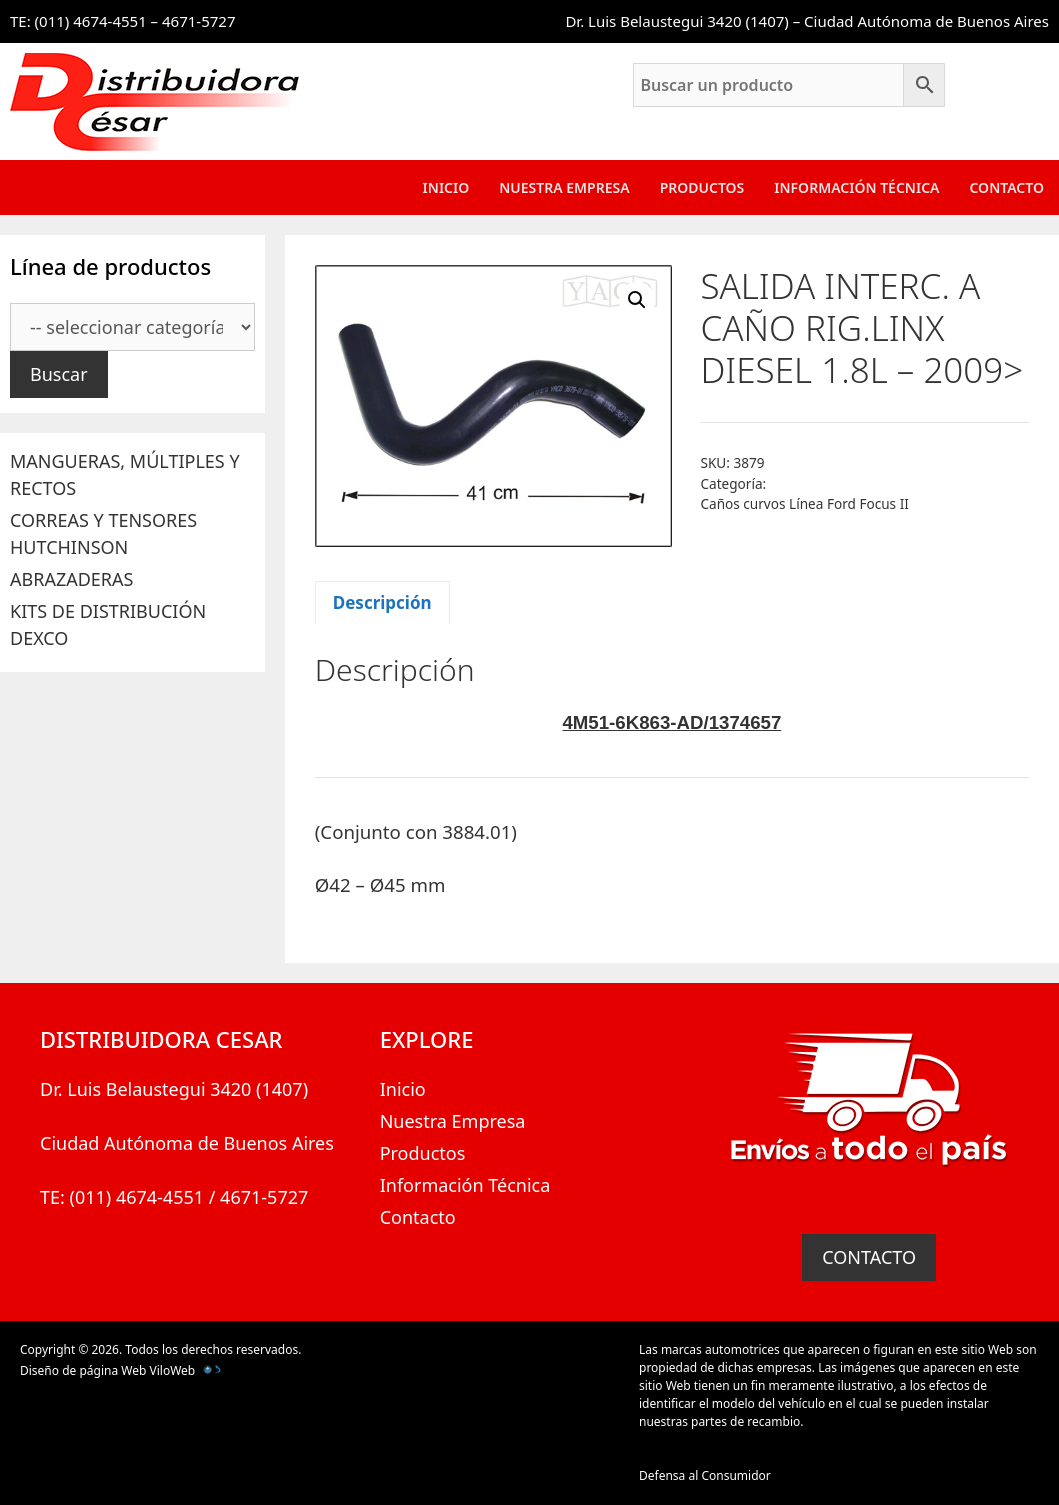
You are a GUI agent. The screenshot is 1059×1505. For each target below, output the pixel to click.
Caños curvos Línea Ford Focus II (804, 503)
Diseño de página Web (83, 1370)
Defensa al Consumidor (705, 1475)
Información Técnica (856, 187)
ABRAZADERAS (71, 579)
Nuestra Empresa (564, 187)
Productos (702, 187)
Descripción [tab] (382, 602)
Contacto (1006, 187)
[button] (637, 300)
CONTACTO (869, 1257)
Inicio (446, 187)
